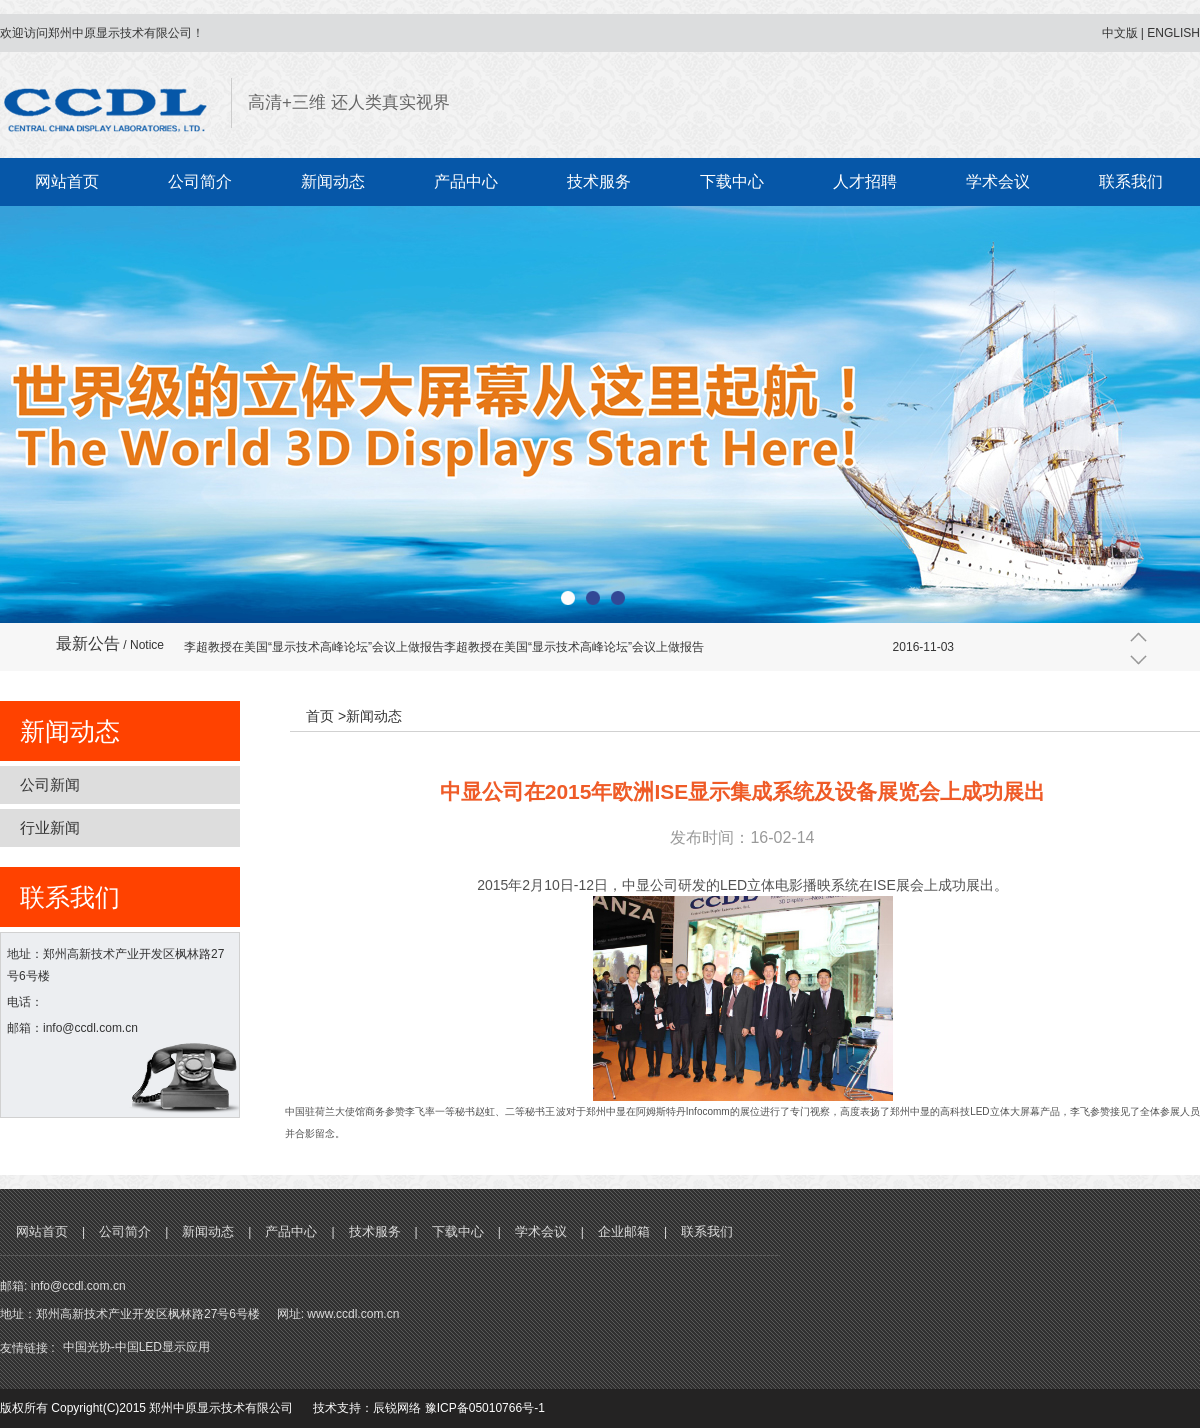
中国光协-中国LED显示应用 (136, 1347)
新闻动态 (333, 181)
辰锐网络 (397, 1408)
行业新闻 (50, 827)
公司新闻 (50, 784)
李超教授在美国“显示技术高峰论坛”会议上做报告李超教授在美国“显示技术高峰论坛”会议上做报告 (444, 647)
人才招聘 (865, 181)
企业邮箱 (624, 1231)
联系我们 (1131, 181)
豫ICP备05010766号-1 (485, 1408)
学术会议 (998, 181)
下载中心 (732, 181)
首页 (320, 716)
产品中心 (466, 181)
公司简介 (200, 181)
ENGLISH (1173, 33)
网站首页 (67, 181)
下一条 (1138, 660)
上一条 (1138, 636)
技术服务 (599, 181)
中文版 (1120, 33)
